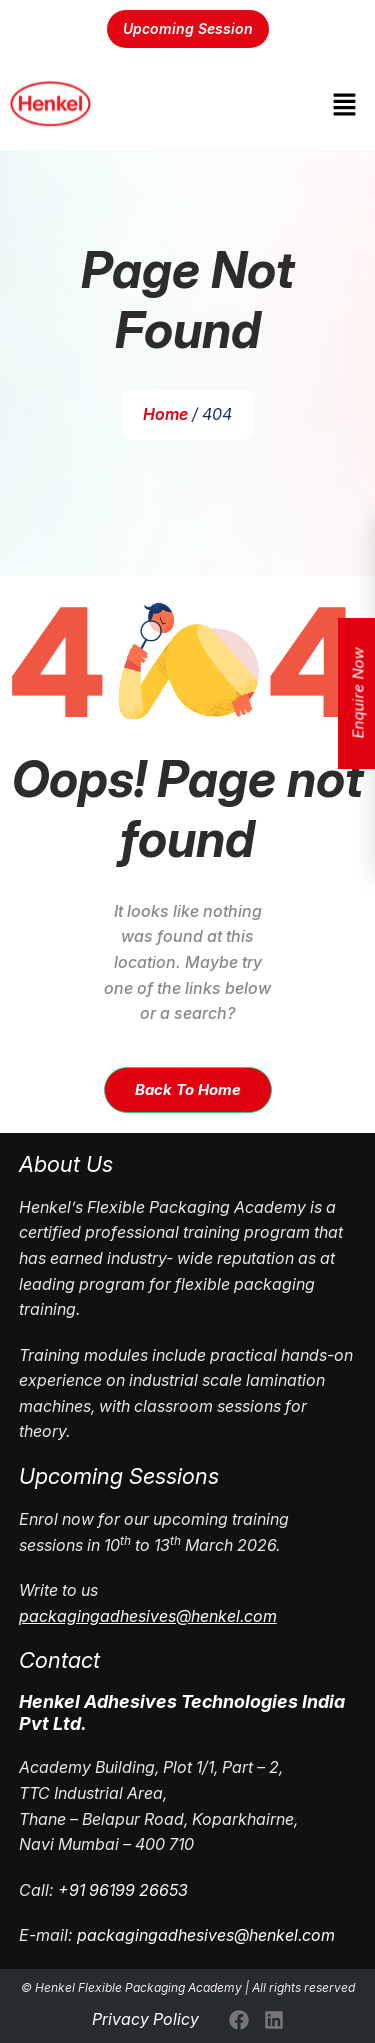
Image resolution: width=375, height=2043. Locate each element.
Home (165, 414)
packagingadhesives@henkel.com (206, 1935)
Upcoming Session (188, 28)
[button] (345, 104)
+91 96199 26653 (123, 1890)
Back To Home (188, 1089)
